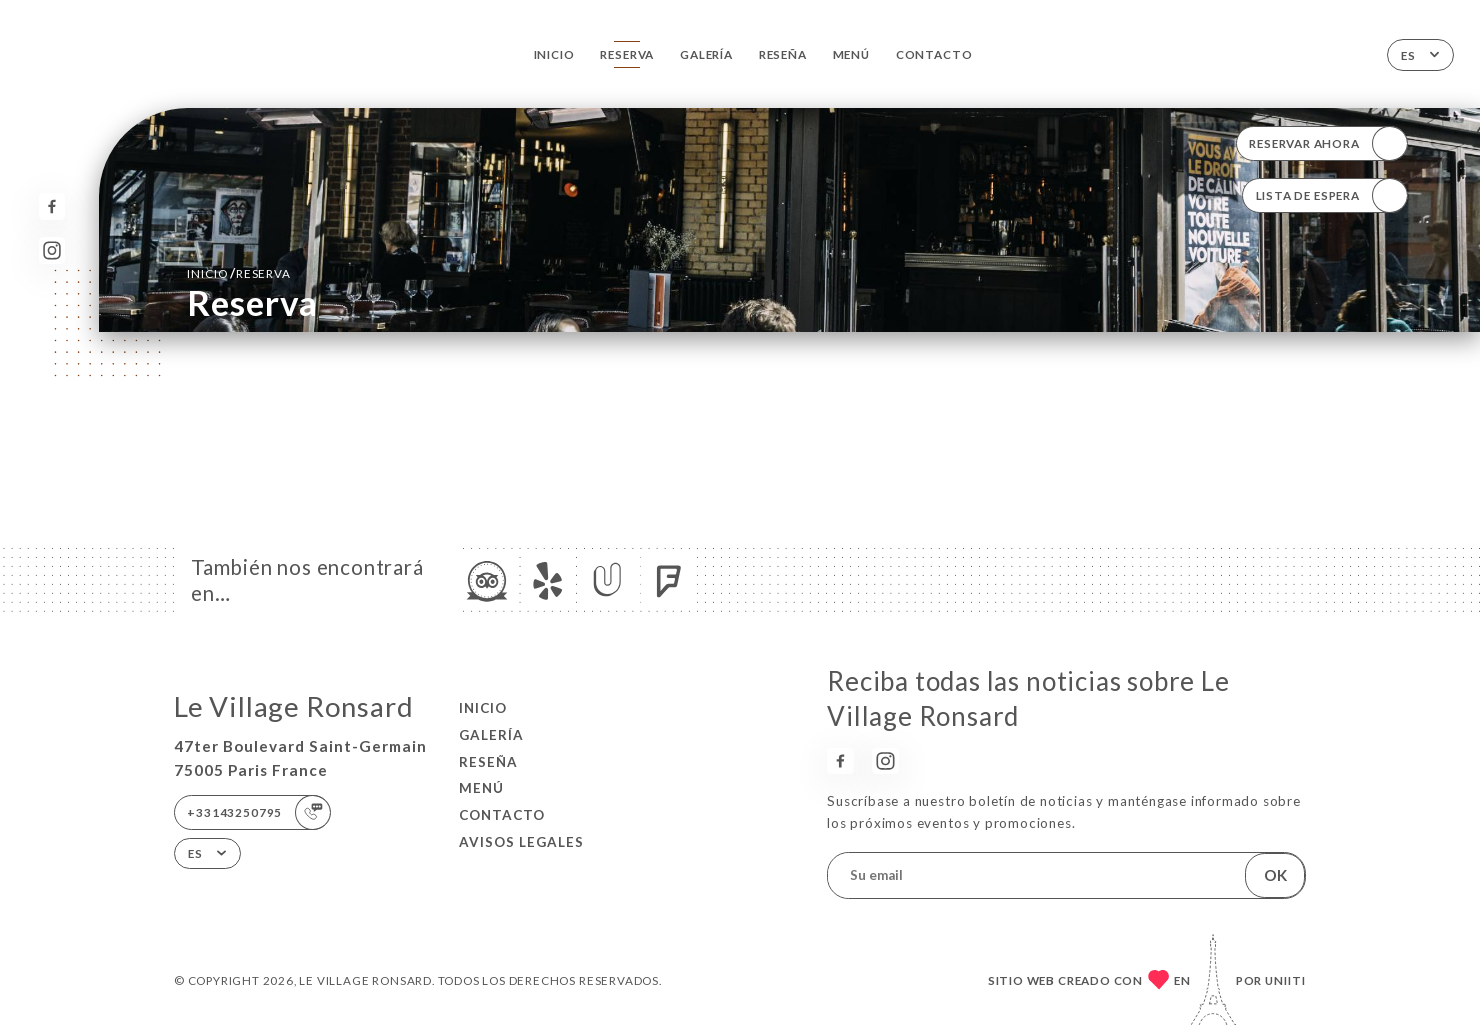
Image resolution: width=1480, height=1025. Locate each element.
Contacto (934, 54)
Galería (706, 54)
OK (1275, 875)
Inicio (554, 54)
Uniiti (1285, 980)
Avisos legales (521, 842)
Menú (851, 54)
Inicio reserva (238, 273)
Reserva (627, 54)
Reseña (783, 54)
